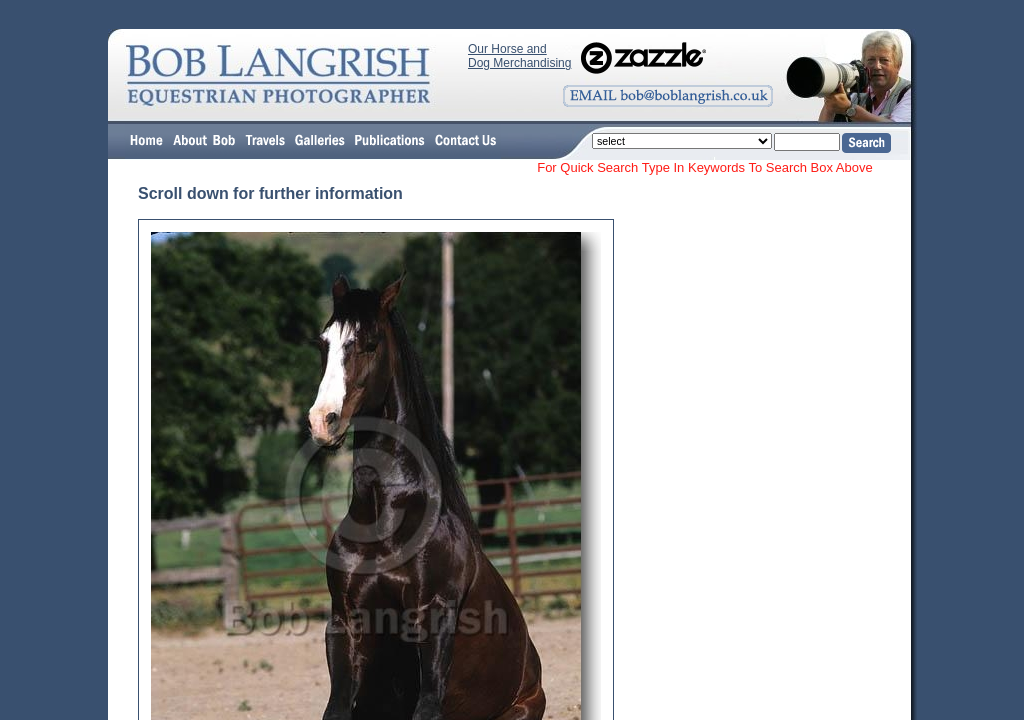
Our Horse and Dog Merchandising (519, 56)
